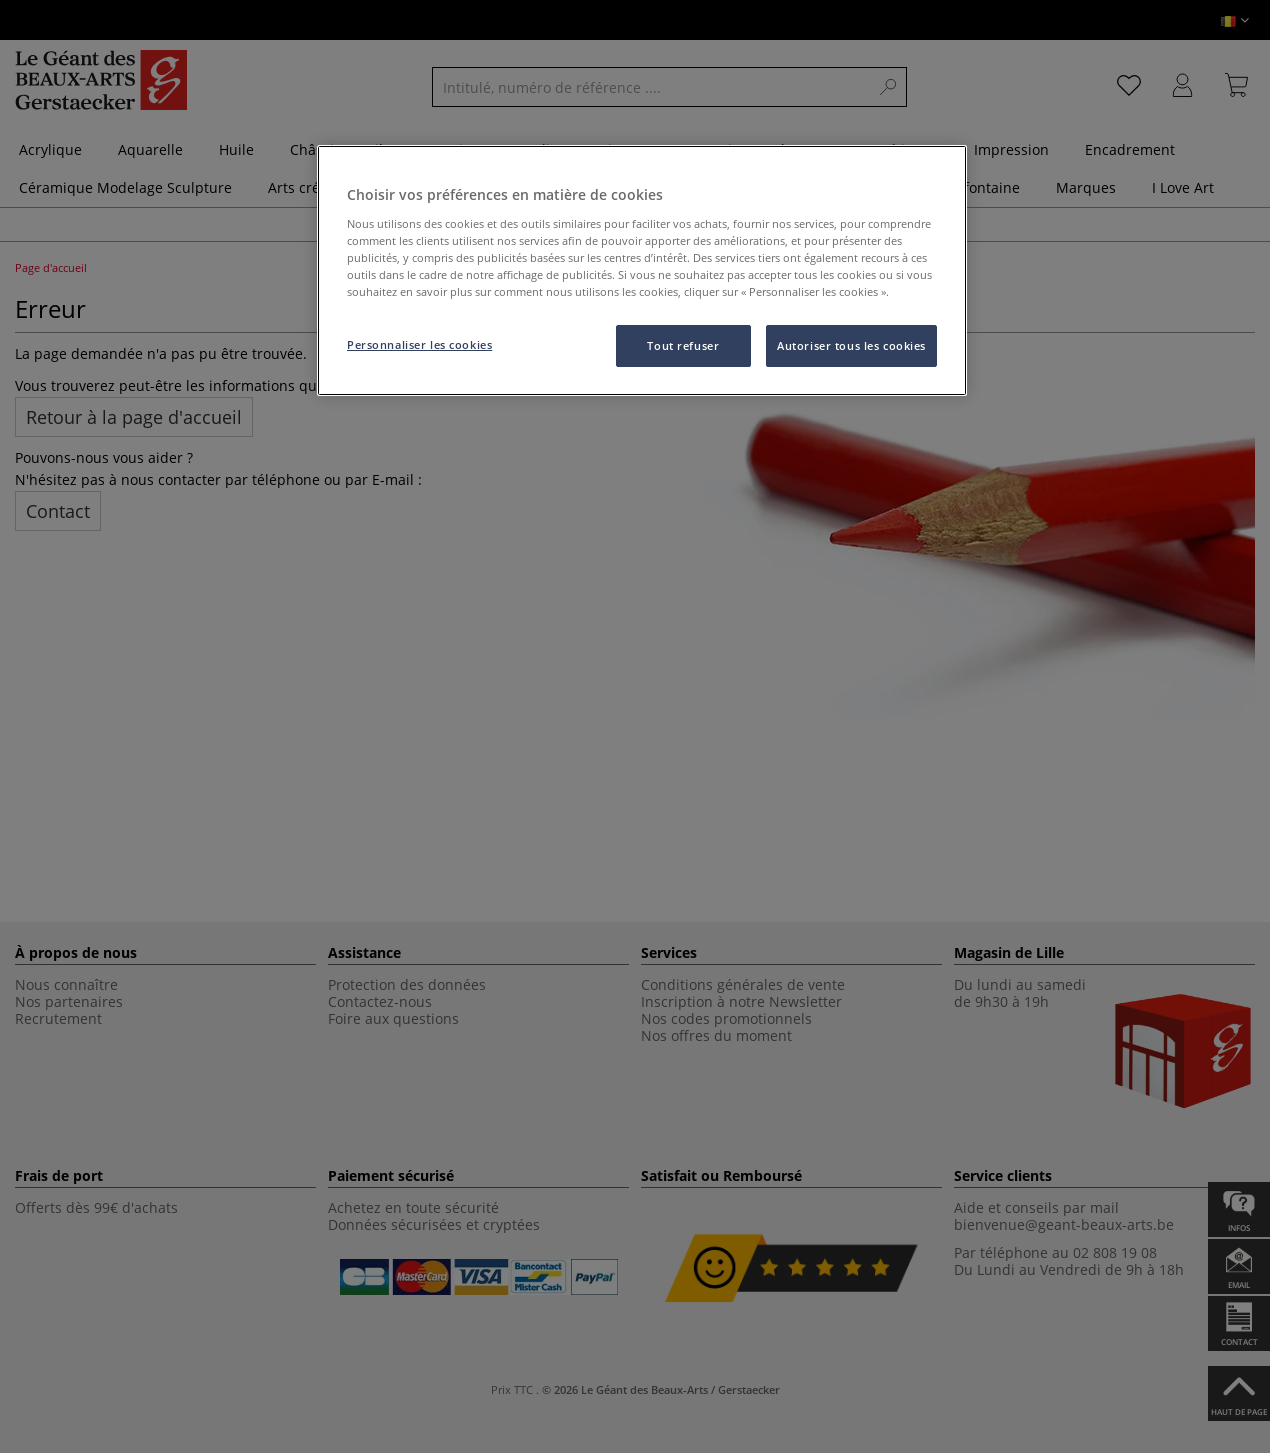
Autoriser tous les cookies (851, 345)
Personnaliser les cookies (419, 344)
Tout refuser (683, 345)
